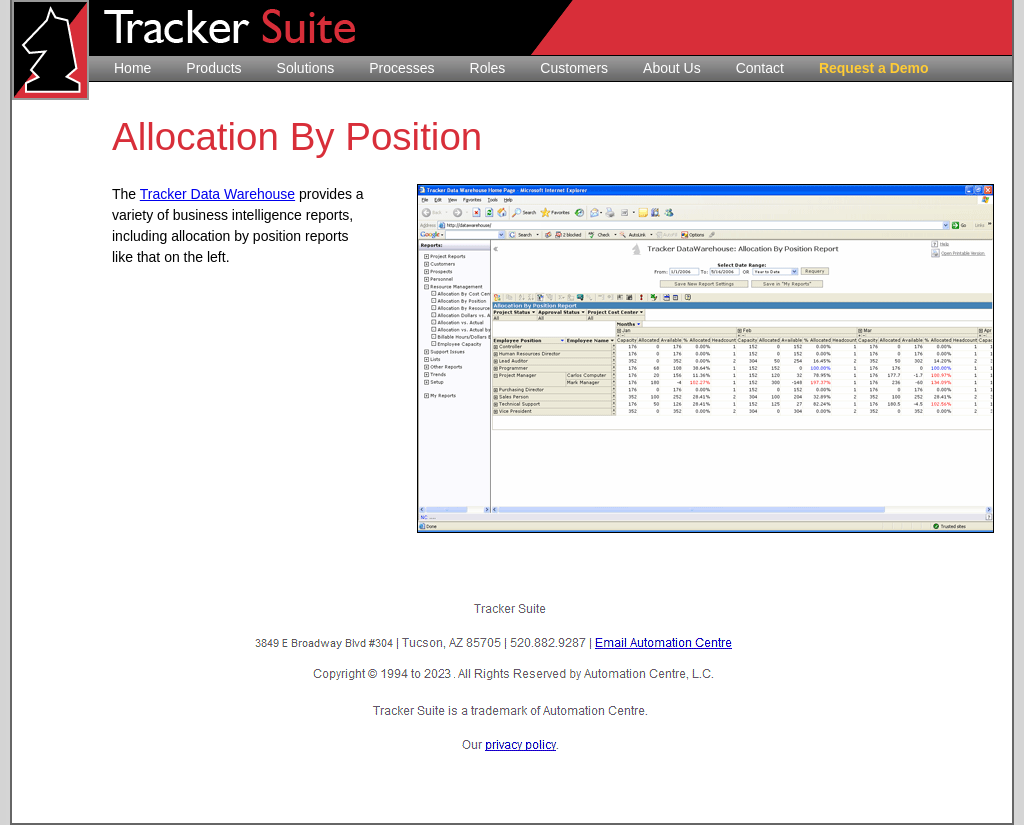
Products (213, 68)
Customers (574, 68)
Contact (760, 68)
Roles (488, 68)
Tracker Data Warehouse (217, 194)
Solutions (306, 68)
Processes (401, 68)
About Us (672, 68)
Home (132, 68)
